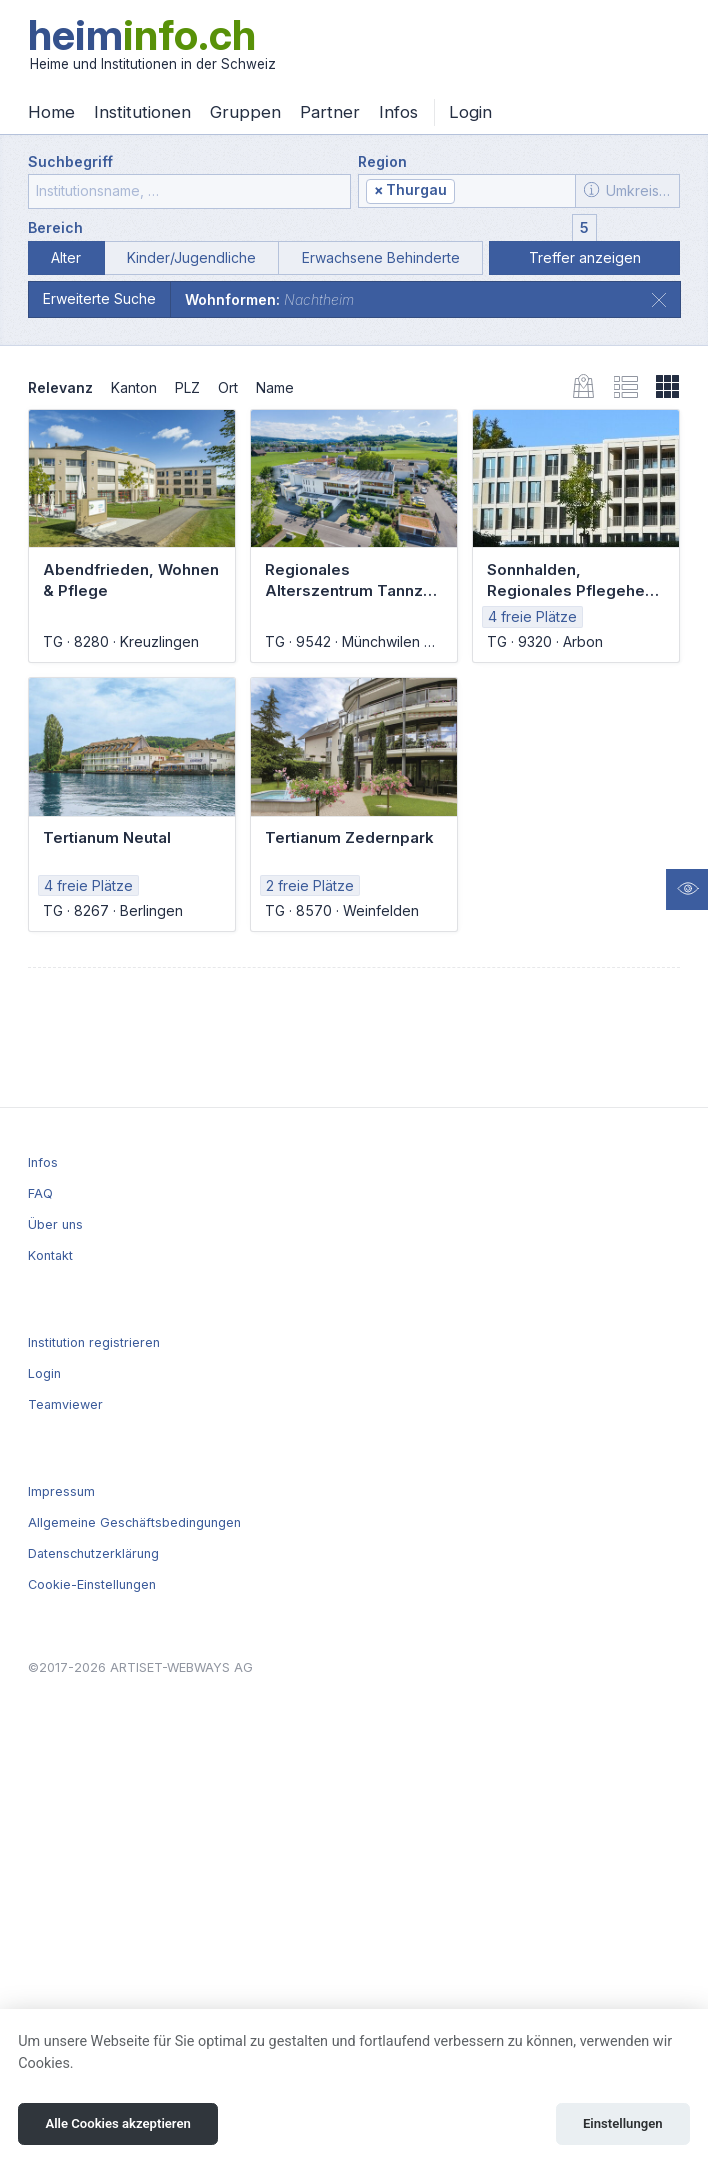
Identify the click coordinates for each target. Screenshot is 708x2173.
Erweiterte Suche (99, 298)
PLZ (187, 387)
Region (382, 161)
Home (51, 112)
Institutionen (142, 112)
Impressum (61, 1491)
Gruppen (245, 112)
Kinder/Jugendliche (191, 257)
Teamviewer (65, 1404)
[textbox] (513, 191)
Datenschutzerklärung (93, 1553)
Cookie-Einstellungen (92, 1584)
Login (470, 112)
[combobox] (467, 191)
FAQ (40, 1193)
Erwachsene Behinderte (381, 257)
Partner (330, 112)
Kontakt (50, 1255)
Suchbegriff (70, 161)
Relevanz (60, 387)
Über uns (55, 1224)
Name (275, 387)
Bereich (55, 227)
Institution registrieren (94, 1342)
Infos (398, 112)
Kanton (134, 387)
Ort (228, 387)
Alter (66, 257)
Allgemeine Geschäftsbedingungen (134, 1522)
